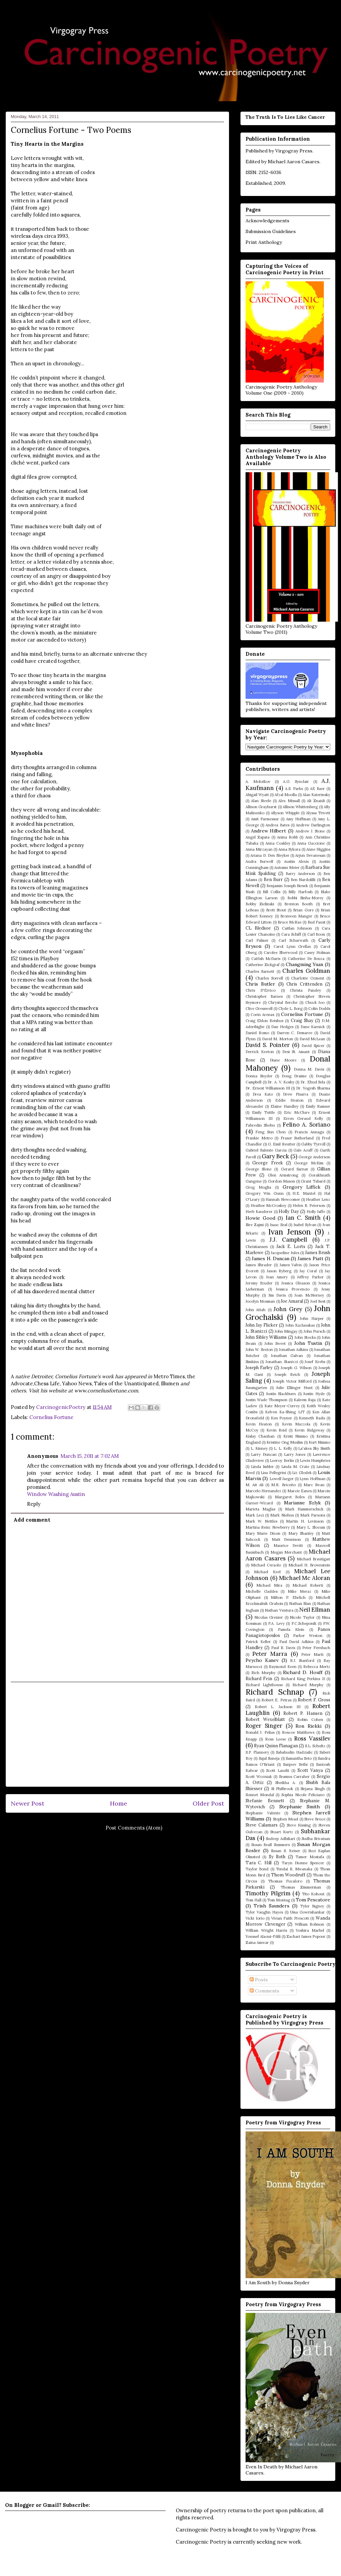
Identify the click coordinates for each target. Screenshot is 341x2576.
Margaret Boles (290, 1497)
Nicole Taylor (302, 1617)
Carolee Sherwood (280, 952)
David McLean (312, 1039)
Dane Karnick (313, 1026)
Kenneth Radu (312, 1418)
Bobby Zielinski (260, 904)
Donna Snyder (259, 1076)
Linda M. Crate (295, 1466)
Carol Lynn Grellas (292, 946)
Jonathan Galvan (287, 1355)
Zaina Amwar (257, 1942)
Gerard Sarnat (294, 1169)
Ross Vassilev (312, 1738)
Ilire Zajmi (255, 1224)
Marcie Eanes (299, 1491)
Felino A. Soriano (306, 1124)
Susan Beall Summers (270, 1844)
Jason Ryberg (279, 1271)
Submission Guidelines (271, 231)
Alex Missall (289, 800)
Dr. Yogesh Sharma (313, 1088)
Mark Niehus (281, 1515)
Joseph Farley (259, 1367)
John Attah (255, 1309)
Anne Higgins (318, 849)
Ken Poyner (281, 1418)
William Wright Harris (266, 1930)
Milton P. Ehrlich (288, 1597)
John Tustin (308, 1343)
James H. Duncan (270, 1258)
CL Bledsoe (258, 928)
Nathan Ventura (279, 1610)
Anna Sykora (289, 849)
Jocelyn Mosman (260, 1301)
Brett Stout (276, 910)
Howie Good (260, 1218)
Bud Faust (316, 922)
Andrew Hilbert (268, 831)
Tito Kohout (313, 1894)
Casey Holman (317, 952)
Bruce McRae (290, 922)
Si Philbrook (282, 1788)
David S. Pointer (268, 1045)
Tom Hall (253, 1900)
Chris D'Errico (261, 990)
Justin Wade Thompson (266, 1399)
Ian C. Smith (303, 1217)
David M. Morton (277, 1039)
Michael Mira (269, 1585)
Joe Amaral (292, 1301)
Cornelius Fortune (51, 1417)
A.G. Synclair (296, 781)
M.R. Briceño (283, 1484)
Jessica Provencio (293, 1289)
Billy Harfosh (300, 891)
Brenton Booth (298, 904)
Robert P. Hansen (302, 1713)
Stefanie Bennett (265, 1800)
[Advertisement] (117, 1734)
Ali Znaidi (315, 800)
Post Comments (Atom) (134, 1827)
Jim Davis (277, 1295)
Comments (264, 1991)
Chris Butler (260, 984)
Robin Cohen (310, 1719)
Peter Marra (269, 1654)
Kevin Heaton (259, 1424)
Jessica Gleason (295, 1283)
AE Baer (317, 788)
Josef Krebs (315, 1361)
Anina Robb (287, 837)
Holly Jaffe (316, 1211)
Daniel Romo (257, 1032)
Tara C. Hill (259, 1862)
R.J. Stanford (302, 1660)
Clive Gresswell (259, 1008)
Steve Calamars (262, 1825)
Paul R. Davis (283, 1647)
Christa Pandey (305, 990)
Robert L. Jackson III (278, 1706)
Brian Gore (303, 910)
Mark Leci (255, 1515)
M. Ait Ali (254, 1484)
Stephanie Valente (263, 1813)
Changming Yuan (304, 964)
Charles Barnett (260, 971)
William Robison (309, 1924)
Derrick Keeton (260, 1051)
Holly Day (289, 1211)
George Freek (267, 1162)
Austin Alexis (296, 861)
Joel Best (317, 1301)
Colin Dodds (319, 1008)
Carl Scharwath (293, 940)
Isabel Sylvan (304, 1224)
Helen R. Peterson (309, 1205)
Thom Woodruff (288, 1874)
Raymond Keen (282, 1666)
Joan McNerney (309, 1295)
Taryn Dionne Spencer (303, 1863)
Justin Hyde (313, 1393)
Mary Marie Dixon (263, 1533)
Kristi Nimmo (295, 1436)
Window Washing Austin (56, 1494)
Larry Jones (294, 1454)
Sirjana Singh (312, 1788)
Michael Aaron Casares (293, 162)
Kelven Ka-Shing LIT (284, 1412)
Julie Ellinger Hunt (294, 1387)
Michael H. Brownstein (309, 1565)
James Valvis (291, 1265)
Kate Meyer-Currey (282, 1406)
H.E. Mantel (303, 1193)
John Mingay (286, 1331)
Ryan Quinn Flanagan (276, 1745)
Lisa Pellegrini (273, 1472)
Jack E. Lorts (291, 1246)
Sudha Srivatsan (316, 1838)
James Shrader (259, 1265)
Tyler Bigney (312, 1906)
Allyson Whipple (285, 813)
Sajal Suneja (269, 1758)
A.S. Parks (294, 788)
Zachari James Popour (305, 1936)
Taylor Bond (257, 1869)
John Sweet (275, 1343)
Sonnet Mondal (260, 1794)
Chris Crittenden (304, 984)
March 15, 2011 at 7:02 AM (89, 1456)
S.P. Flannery (257, 1752)
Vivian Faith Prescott (290, 1918)
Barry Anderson (300, 873)
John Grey (288, 1309)
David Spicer (313, 1045)
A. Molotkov (258, 781)
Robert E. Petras (276, 1700)
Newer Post (27, 1803)
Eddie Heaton (289, 1100)
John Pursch (314, 1331)
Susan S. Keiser (285, 1850)
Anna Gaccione (311, 843)
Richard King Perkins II (303, 1678)
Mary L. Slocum (310, 1527)
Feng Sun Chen (270, 1132)
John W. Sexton (259, 1349)
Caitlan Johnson (297, 928)
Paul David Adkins (296, 1641)
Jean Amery (277, 1277)
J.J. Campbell (288, 1239)
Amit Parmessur (265, 819)
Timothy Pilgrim (268, 1893)
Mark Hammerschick (304, 1509)
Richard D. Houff (302, 1672)
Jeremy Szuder (259, 1283)
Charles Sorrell (269, 978)
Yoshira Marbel (310, 1930)
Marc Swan (314, 1484)
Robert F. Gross (314, 1699)
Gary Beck (275, 1156)
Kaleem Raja (305, 1399)
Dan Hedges (282, 1026)
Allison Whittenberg (300, 806)
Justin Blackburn (281, 1393)
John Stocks (305, 1337)
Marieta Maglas (260, 1509)
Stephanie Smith (299, 1807)
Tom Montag (278, 1900)
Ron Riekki (308, 1726)
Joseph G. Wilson (296, 1367)
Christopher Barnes (264, 996)
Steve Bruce (314, 1819)
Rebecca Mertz (317, 1666)
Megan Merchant (286, 1552)
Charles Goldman (306, 970)
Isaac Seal (278, 1224)
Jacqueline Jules (285, 1252)
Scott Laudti (277, 1770)
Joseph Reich (288, 1374)
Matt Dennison (286, 1539)
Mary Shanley (301, 1533)
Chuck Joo (315, 1002)
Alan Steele (261, 800)
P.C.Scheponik (303, 1623)
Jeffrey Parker (310, 1277)
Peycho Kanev (262, 1660)
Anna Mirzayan (259, 849)
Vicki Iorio (255, 1918)
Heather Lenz (318, 1199)
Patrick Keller (258, 1641)
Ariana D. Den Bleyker (269, 855)
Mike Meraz (299, 1591)
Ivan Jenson (289, 1232)
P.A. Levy (276, 1623)
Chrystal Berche (282, 1002)
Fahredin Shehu (260, 1125)
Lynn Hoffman (312, 1478)
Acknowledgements (267, 221)
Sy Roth (277, 1856)
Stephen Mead (285, 1819)
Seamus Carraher (294, 1776)
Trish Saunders (271, 1906)
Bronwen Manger (296, 916)
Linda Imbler (262, 1466)
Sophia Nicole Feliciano (302, 1794)
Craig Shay (302, 1020)
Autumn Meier (287, 867)
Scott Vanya (310, 1770)
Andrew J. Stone (310, 831)
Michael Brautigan (314, 1559)
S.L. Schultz (315, 1746)
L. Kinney (259, 1448)
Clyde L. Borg (290, 1008)
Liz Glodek (302, 1472)
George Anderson (314, 1157)
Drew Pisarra (295, 1094)
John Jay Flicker (262, 1325)
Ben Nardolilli (303, 879)
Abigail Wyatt (257, 794)
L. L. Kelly (283, 1448)
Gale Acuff (303, 1150)
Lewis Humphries (315, 1460)
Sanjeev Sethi (295, 1764)
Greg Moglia (258, 1187)
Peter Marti (312, 1654)
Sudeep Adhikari (280, 1838)
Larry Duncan (263, 1454)
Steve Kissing (299, 1825)
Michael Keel (267, 1571)
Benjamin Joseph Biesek (287, 885)
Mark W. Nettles (261, 1521)
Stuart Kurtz (281, 1832)
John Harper (312, 1318)
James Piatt (310, 1258)
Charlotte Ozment (307, 978)
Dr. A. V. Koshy (280, 1082)
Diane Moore (283, 1060)
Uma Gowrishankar (307, 1912)
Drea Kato (263, 1094)
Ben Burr (273, 879)
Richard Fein (259, 1678)
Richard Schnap (275, 1692)
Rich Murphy (263, 1672)
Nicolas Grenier (268, 1617)
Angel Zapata (257, 837)
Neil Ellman (314, 1609)
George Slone (259, 1169)
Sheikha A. (285, 1782)
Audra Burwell (259, 861)
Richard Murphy (308, 1684)
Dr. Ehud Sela (313, 1082)
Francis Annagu (309, 1132)
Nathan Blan (300, 1603)
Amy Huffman (298, 819)
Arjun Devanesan (310, 855)
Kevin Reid (276, 1430)
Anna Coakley (277, 843)
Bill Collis (271, 891)
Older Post (208, 1803)
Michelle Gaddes (262, 1591)
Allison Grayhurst (261, 806)
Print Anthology (264, 242)
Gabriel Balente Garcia (266, 1150)
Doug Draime (294, 1076)
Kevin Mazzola (296, 1424)
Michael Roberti (307, 1585)
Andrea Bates (277, 825)
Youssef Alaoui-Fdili (263, 1936)
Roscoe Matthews (298, 1732)
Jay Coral (308, 1271)
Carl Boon (316, 934)
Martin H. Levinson (305, 1521)
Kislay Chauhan (260, 1436)
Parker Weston (307, 1635)
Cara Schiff (291, 934)
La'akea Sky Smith (314, 1448)
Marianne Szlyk (302, 1503)
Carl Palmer (257, 940)
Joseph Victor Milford (292, 1381)
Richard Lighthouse (264, 1684)
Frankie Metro (259, 1138)
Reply (33, 1504)
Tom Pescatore (313, 1900)
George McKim (308, 1163)
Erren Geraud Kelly (303, 1118)
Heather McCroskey (269, 1205)
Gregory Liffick (302, 1187)
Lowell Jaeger (281, 1478)
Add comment (31, 1520)
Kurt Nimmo (319, 1442)
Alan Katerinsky (316, 794)
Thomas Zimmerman (301, 1887)
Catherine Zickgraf (263, 964)
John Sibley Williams (266, 1337)
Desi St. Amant (296, 1051)
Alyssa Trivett (318, 813)
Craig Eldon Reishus (264, 1020)
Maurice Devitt (288, 1545)
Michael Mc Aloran (305, 1578)
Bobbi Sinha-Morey (305, 898)
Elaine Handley (284, 1106)
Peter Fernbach (316, 1647)
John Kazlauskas (300, 1325)
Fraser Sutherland (297, 1138)
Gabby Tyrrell (313, 1144)
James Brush (318, 1252)
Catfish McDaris (266, 958)
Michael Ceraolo (266, 1565)
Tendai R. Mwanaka (294, 1869)
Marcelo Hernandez (263, 1491)
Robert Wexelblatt (265, 1719)
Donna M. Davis (309, 1069)
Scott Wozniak (259, 1776)
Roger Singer (264, 1725)
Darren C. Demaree (295, 1032)
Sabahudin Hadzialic (294, 1752)
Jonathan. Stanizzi (281, 1361)
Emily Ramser (318, 1106)
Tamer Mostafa (309, 1857)
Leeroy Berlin (282, 1460)
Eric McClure (297, 1112)
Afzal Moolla (286, 794)
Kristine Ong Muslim (284, 1442)
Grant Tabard (313, 1181)
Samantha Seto (299, 1758)
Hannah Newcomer (282, 1199)
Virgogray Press (293, 151)
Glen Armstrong (283, 1175)
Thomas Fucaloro (285, 1881)
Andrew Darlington (313, 825)
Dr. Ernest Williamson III (268, 1088)
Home (118, 1803)
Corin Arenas (262, 1014)
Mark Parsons (312, 1515)
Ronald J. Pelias (260, 1732)
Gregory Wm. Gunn (265, 1193)
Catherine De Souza (306, 958)
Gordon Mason (281, 1181)
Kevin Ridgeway (309, 1430)
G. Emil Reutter (281, 1144)
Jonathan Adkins (293, 1349)
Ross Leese (275, 1739)
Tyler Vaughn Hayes (264, 1912)
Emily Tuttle (263, 1112)
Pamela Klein (291, 1629)
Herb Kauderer (259, 1211)
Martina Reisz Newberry (268, 1527)
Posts (259, 1980)
